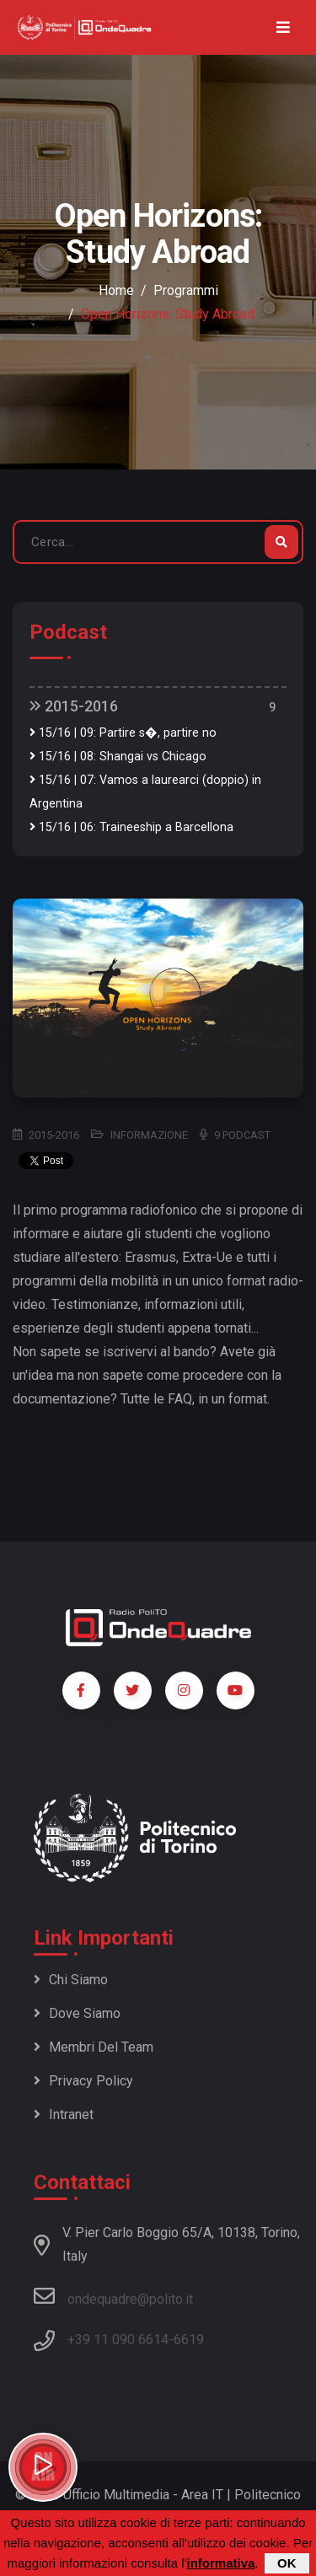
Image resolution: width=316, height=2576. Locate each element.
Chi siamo (71, 1980)
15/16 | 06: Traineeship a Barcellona (131, 827)
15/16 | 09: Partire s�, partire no (123, 733)
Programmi (185, 290)
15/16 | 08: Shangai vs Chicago (117, 756)
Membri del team (93, 2047)
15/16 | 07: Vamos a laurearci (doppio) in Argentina (145, 792)
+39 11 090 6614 (118, 2340)
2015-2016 (73, 706)
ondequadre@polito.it (113, 2296)
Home (116, 290)
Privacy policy (83, 2081)
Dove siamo (77, 2013)
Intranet (64, 2114)
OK (287, 2564)
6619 (189, 2340)
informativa (220, 2564)
